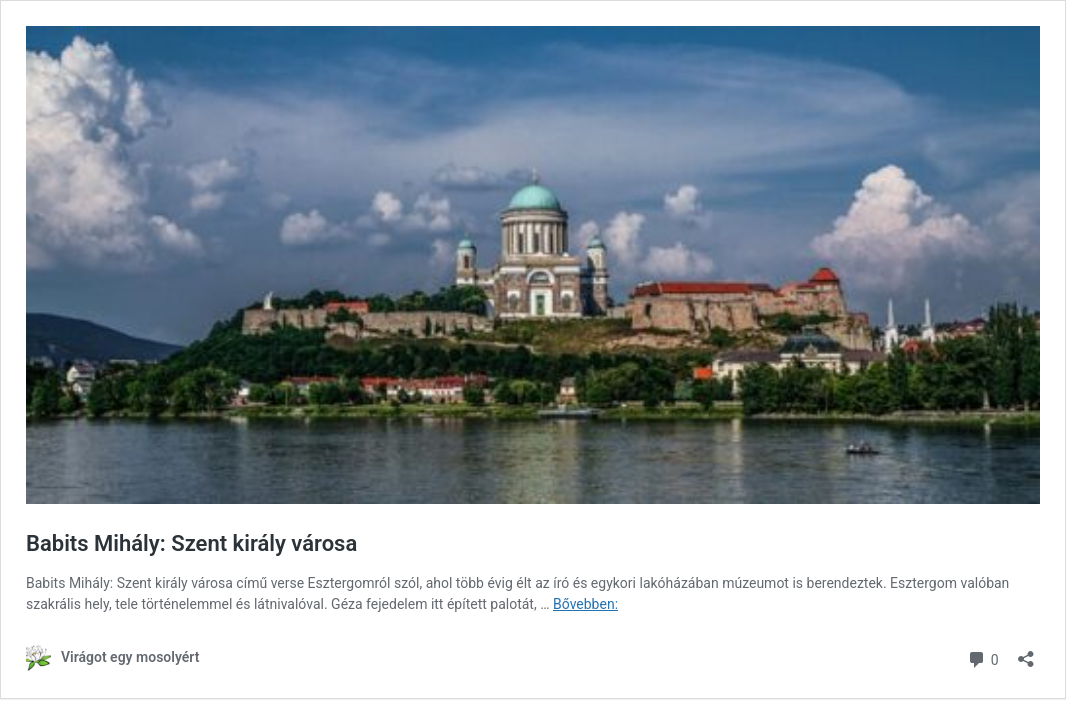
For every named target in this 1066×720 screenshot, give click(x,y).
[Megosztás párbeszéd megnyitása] (1026, 652)
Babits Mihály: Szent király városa (191, 543)
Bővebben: (585, 604)
